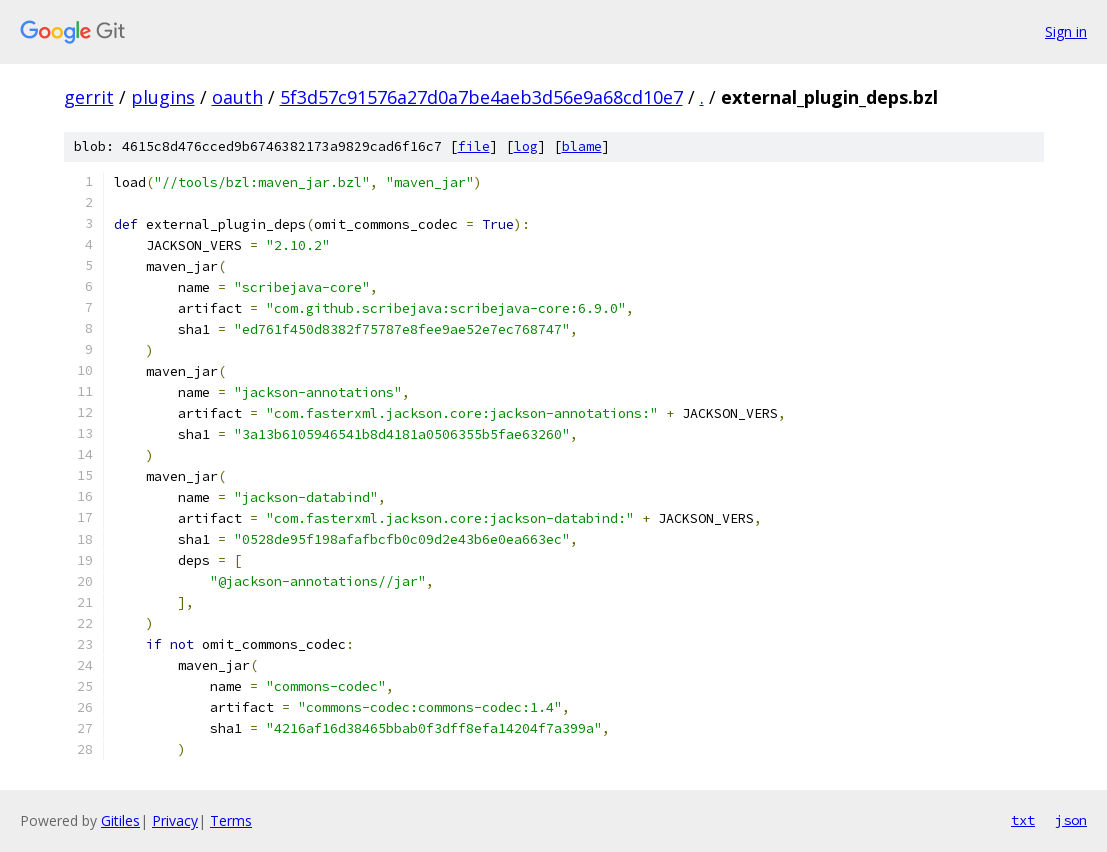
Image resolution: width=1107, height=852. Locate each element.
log (526, 146)
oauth (237, 97)
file (474, 146)
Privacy (175, 820)
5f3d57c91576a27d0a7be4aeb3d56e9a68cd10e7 (481, 97)
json (1071, 820)
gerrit (89, 97)
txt (1023, 820)
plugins (163, 97)
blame (582, 146)
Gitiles (120, 820)
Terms (231, 820)
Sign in (1066, 31)
